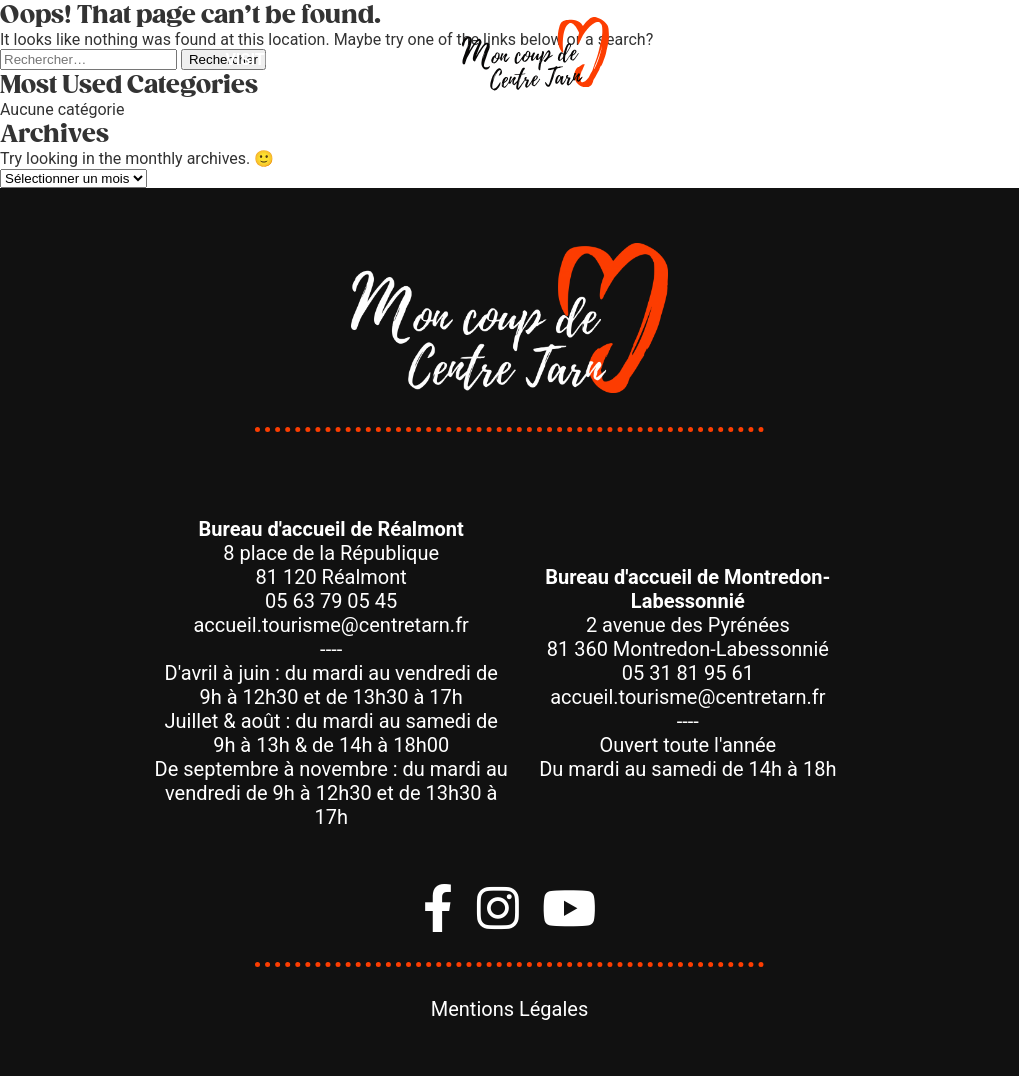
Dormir (690, 59)
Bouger (138, 59)
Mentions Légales (510, 1009)
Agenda (962, 59)
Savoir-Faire (829, 59)
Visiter (254, 59)
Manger (373, 59)
